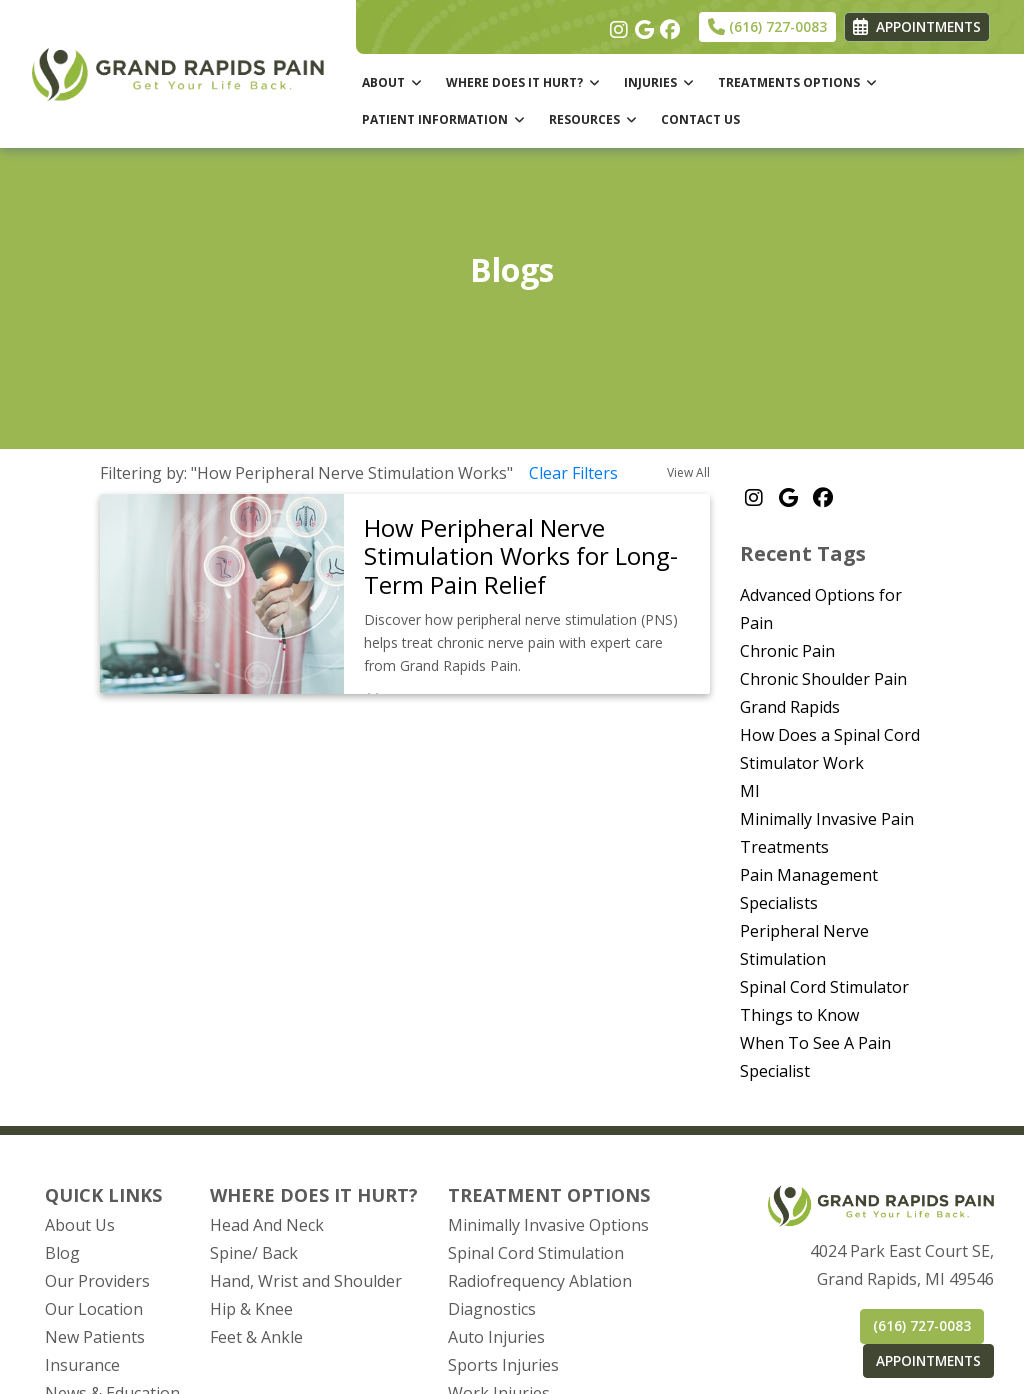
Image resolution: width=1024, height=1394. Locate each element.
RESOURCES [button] (593, 119)
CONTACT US (700, 119)
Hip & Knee (251, 1309)
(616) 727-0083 (767, 26)
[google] (642, 25)
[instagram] (617, 25)
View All (688, 472)
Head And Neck (267, 1225)
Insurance (82, 1365)
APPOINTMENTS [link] (917, 26)
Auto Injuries (496, 1337)
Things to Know (799, 1015)
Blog (62, 1253)
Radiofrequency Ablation (540, 1281)
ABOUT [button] (392, 82)
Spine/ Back (254, 1253)
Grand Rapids (790, 707)
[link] (527, 557)
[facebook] (667, 25)
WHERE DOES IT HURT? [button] (523, 82)
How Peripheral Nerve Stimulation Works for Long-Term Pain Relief (521, 556)
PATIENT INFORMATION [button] (443, 119)
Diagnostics (492, 1309)
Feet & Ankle (256, 1337)
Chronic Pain (787, 651)
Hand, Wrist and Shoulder (306, 1281)
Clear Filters (573, 473)
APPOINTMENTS (928, 1360)
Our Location (94, 1309)
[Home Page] (178, 72)
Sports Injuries (503, 1365)
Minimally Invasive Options (548, 1225)
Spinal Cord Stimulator (824, 987)
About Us (80, 1225)
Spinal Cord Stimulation (536, 1253)
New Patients (95, 1337)
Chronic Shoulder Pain (823, 679)
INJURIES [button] (659, 82)
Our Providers (97, 1281)
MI (750, 791)
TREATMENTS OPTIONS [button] (797, 82)
